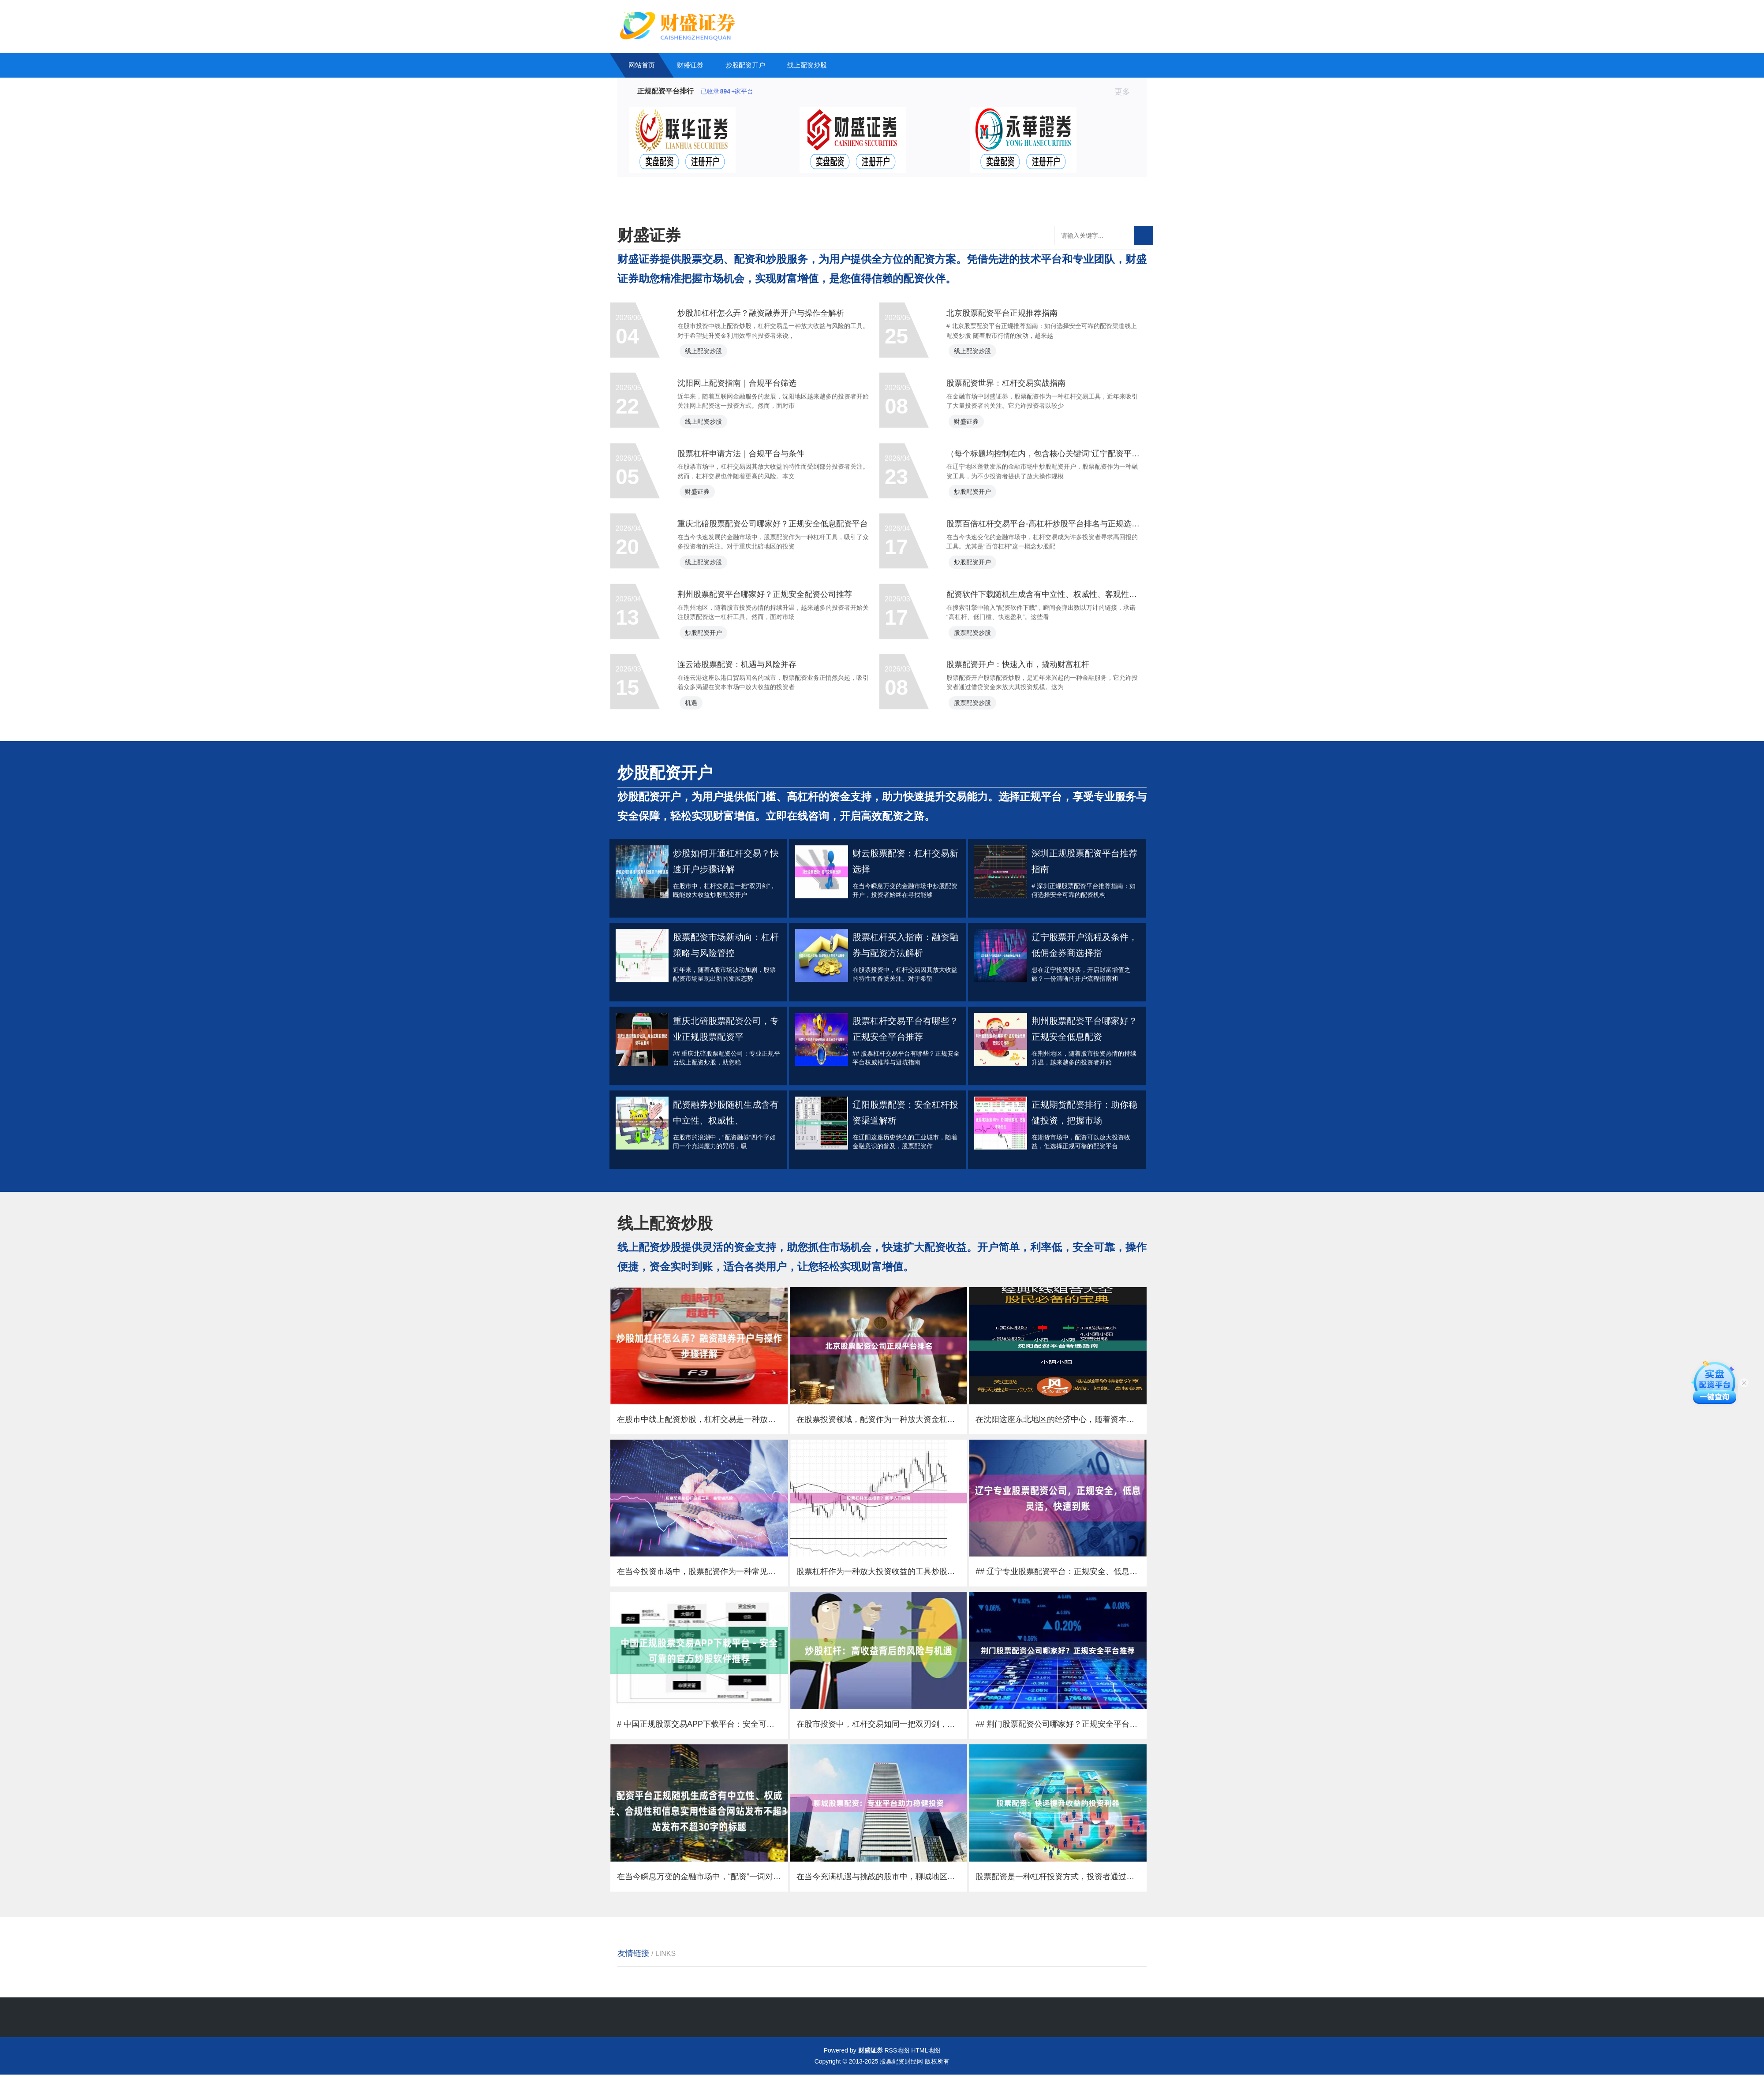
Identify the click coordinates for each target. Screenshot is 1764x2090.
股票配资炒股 (983, 791)
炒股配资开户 (745, 65)
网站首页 (641, 65)
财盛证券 (690, 65)
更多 (1126, 91)
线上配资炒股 (807, 65)
